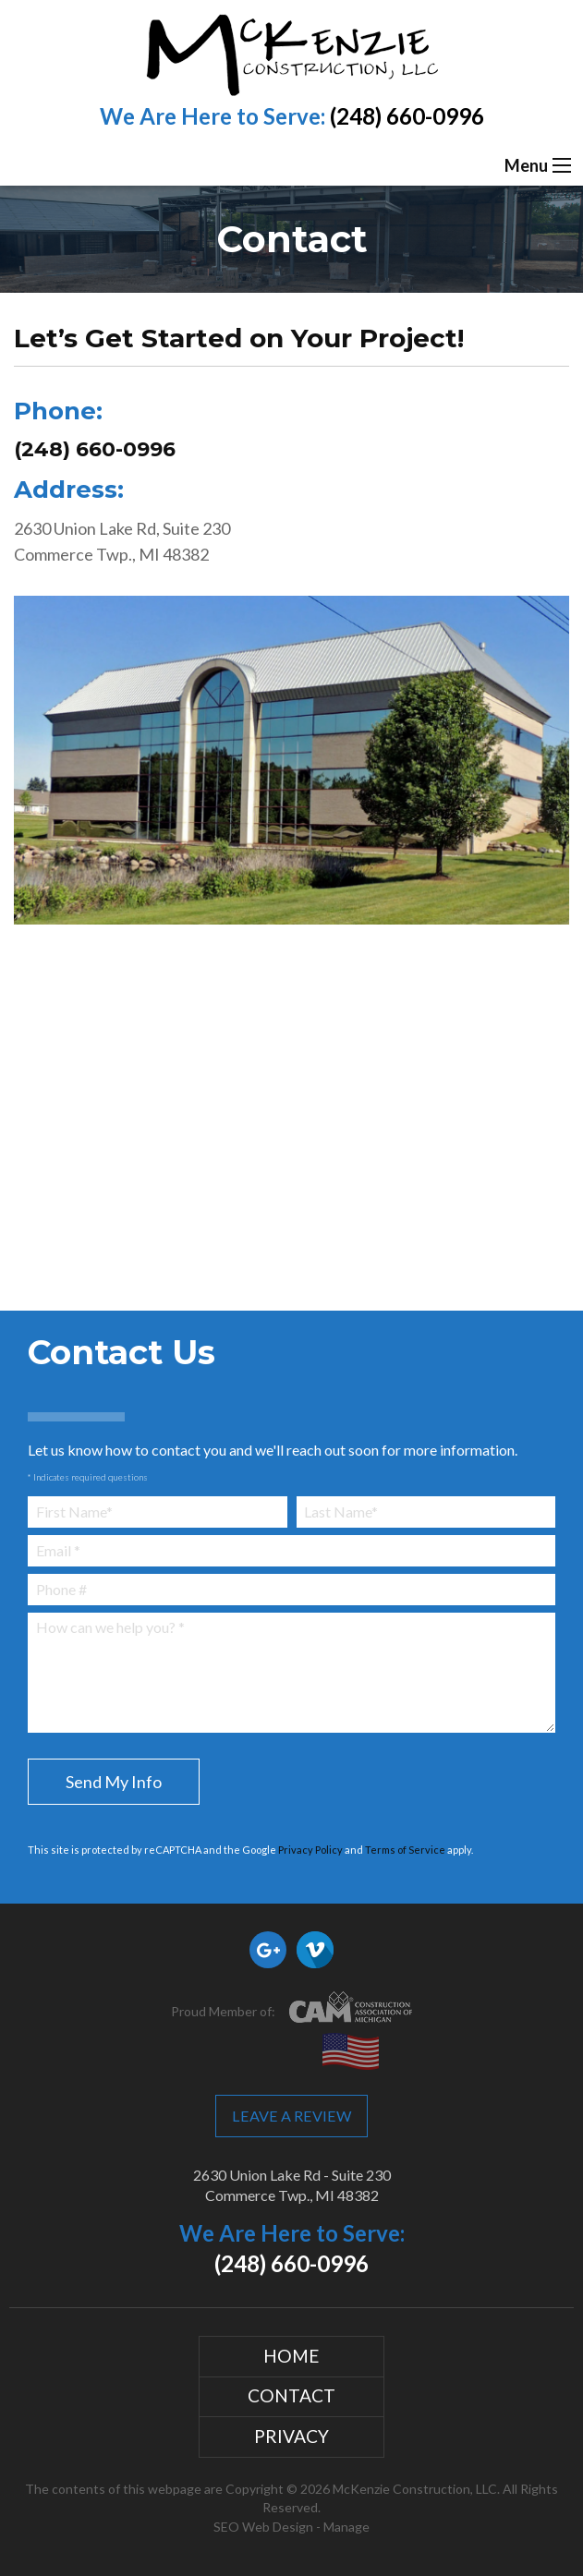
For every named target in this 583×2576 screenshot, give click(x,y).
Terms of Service (405, 1850)
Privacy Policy (310, 1850)
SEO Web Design (263, 2526)
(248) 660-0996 (407, 116)
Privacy (291, 2436)
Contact (291, 2395)
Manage (346, 2526)
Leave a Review (292, 2115)
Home (291, 2355)
